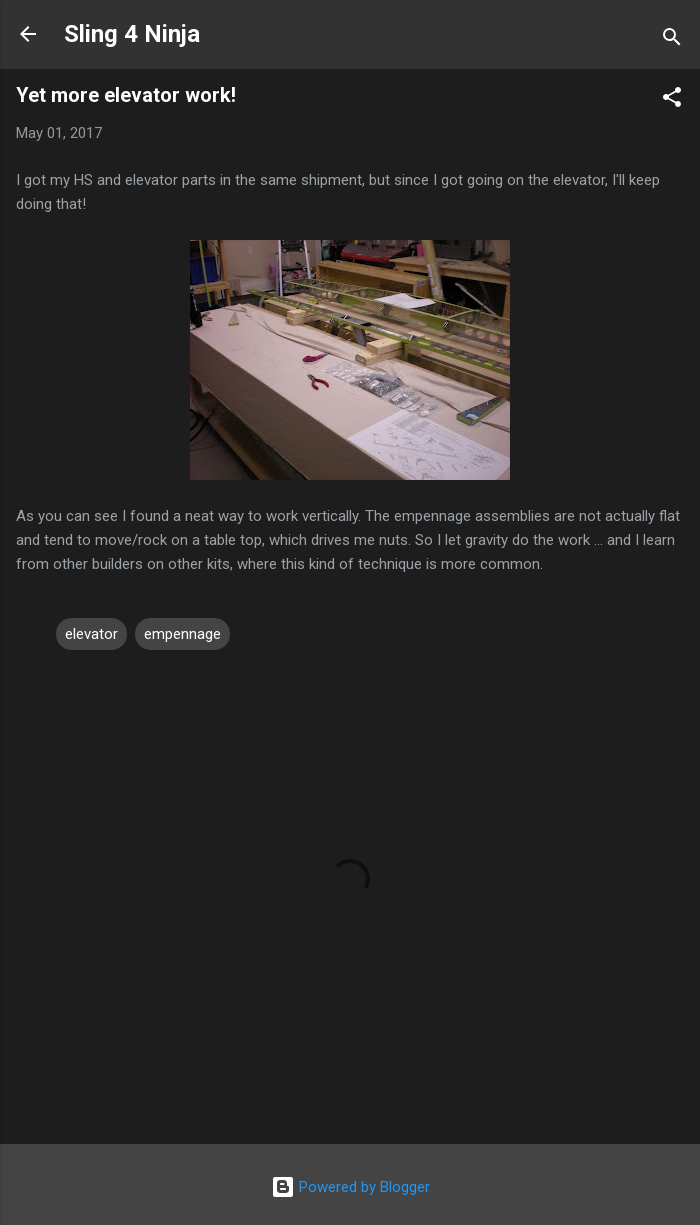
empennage (182, 634)
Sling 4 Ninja (132, 34)
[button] (672, 100)
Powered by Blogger (350, 1187)
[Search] (672, 40)
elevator (91, 634)
